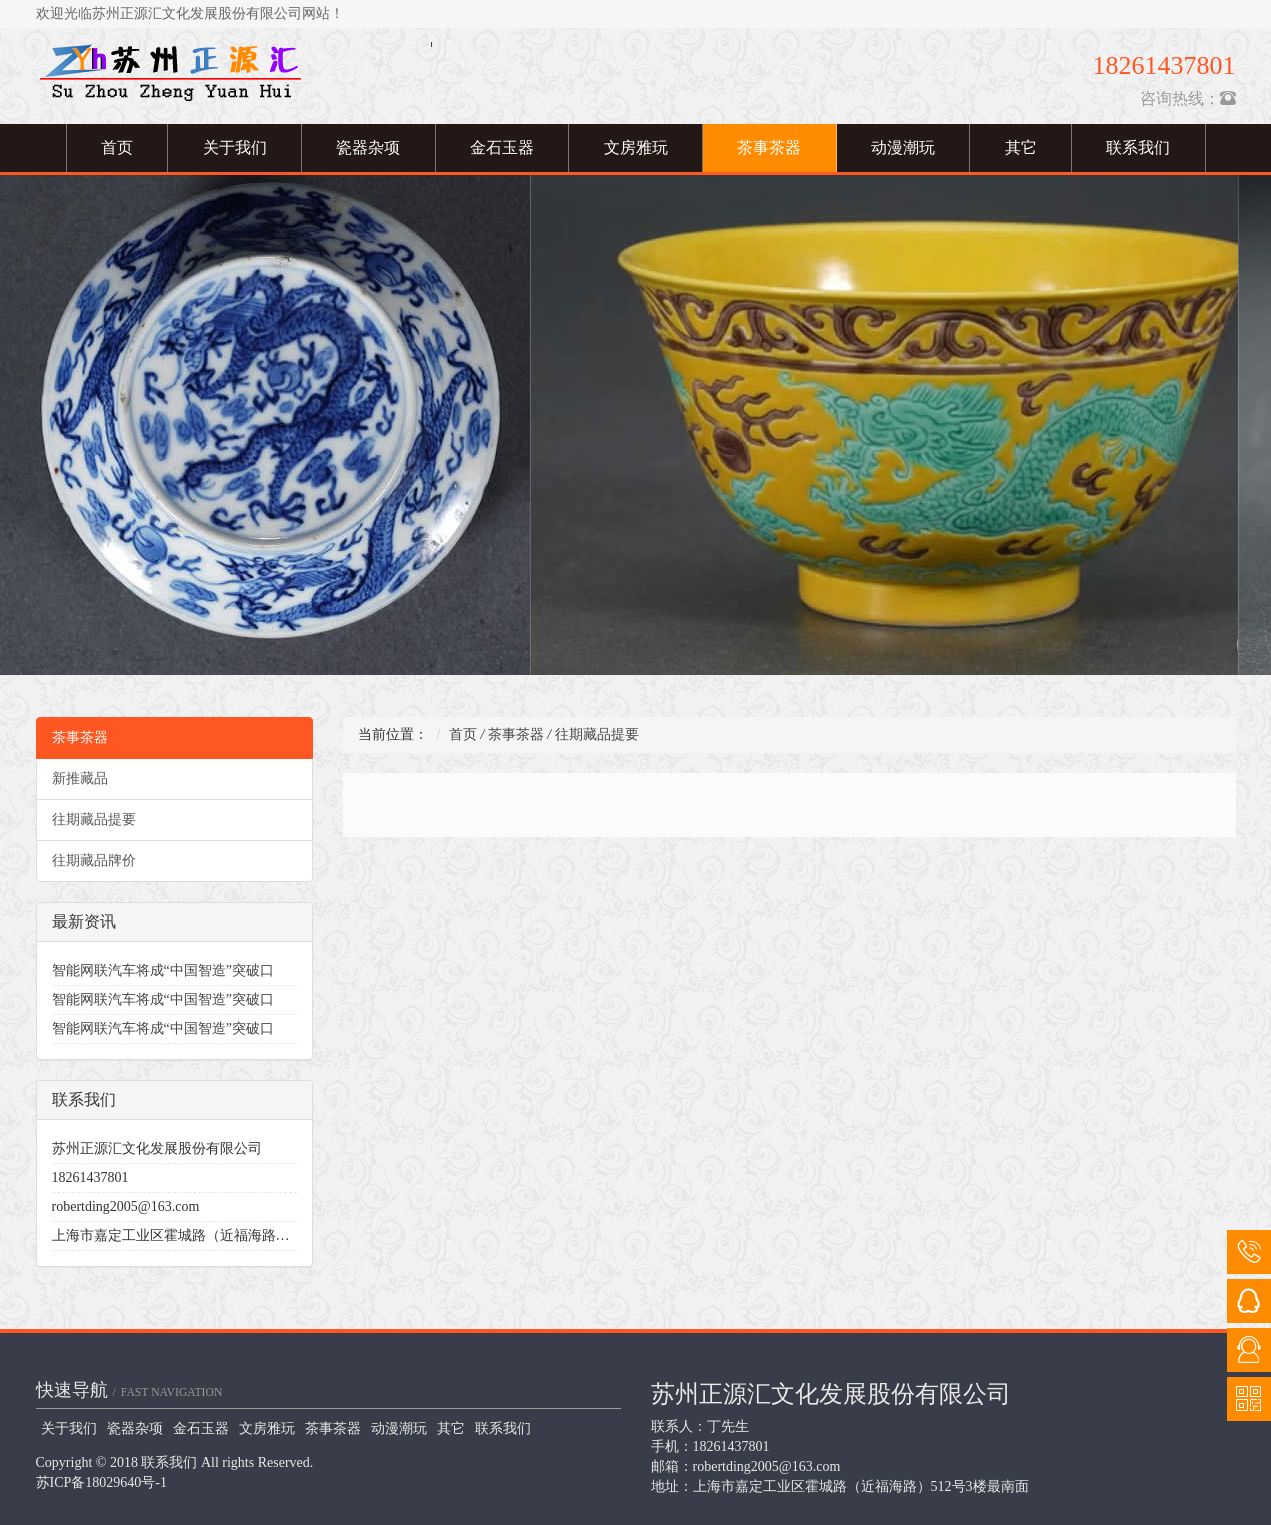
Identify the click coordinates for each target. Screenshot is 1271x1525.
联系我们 (1138, 147)
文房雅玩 (636, 147)
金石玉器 (502, 147)
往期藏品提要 (94, 819)
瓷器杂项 (368, 147)
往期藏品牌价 (94, 860)
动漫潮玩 (903, 147)
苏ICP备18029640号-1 (101, 1482)
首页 (117, 147)
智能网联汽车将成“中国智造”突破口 (163, 970)
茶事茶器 (769, 147)
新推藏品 (80, 778)
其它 (1021, 147)
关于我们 (235, 147)
